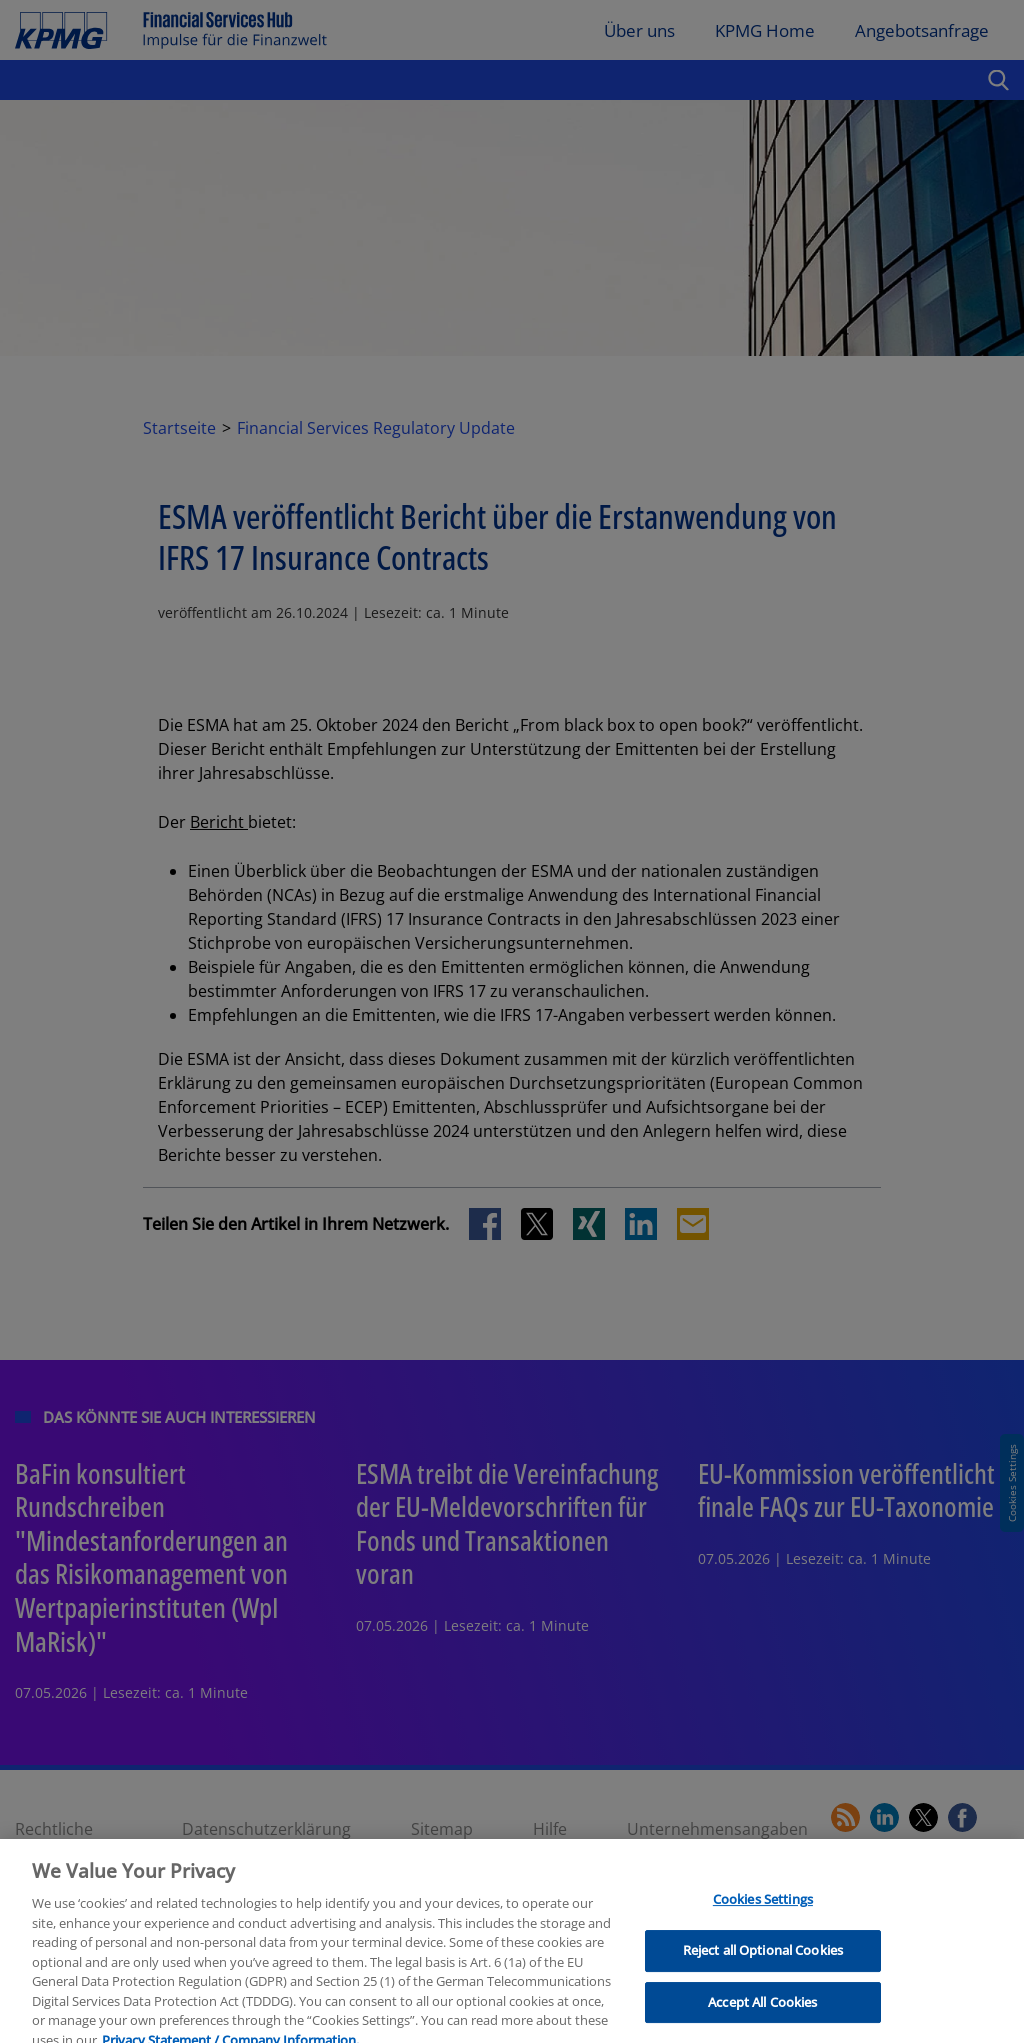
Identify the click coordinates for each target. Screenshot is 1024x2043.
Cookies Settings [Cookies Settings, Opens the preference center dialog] (763, 1912)
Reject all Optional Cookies (763, 1963)
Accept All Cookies (762, 2014)
